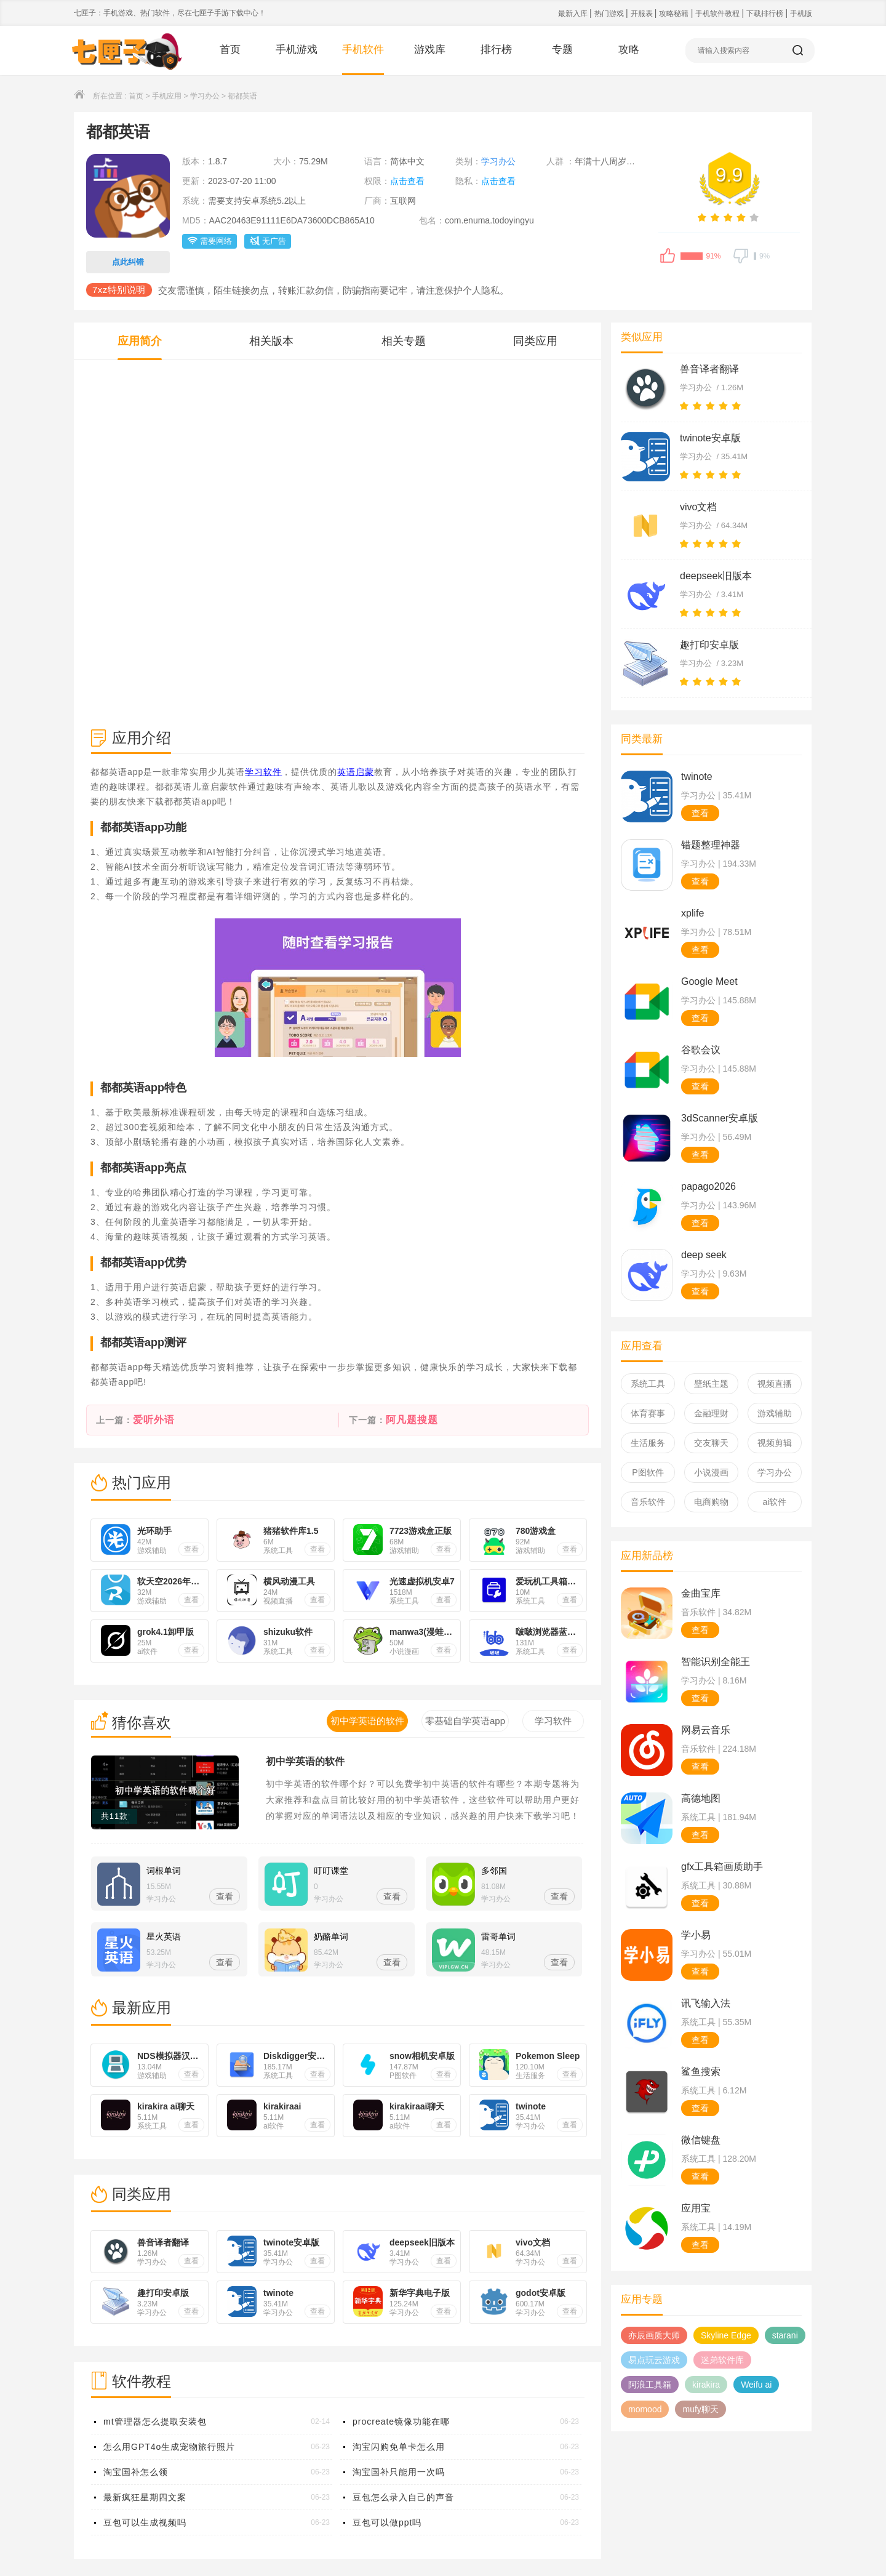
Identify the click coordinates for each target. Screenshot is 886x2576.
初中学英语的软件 (305, 1761)
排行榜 (496, 49)
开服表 (643, 13)
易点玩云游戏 (654, 2360)
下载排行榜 (765, 13)
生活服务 (648, 1443)
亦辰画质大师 (654, 2335)
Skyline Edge (726, 2335)
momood (644, 2409)
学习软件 (263, 772)
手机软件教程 (718, 13)
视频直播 (774, 1384)
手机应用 (167, 96)
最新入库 (573, 13)
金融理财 (711, 1413)
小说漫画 (711, 1472)
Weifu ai (756, 2384)
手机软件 (363, 49)
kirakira (706, 2384)
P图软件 (647, 1472)
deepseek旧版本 (716, 576)
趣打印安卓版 (709, 645)
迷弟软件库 (722, 2360)
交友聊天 (711, 1443)
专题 (562, 49)
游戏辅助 (774, 1413)
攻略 (628, 49)
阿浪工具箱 (649, 2384)
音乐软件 (648, 1502)
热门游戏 (610, 13)
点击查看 (407, 181)
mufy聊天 (700, 2409)
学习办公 (205, 96)
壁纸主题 (711, 1384)
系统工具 (648, 1384)
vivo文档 (698, 507)
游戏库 (429, 49)
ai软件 (775, 1502)
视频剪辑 (774, 1443)
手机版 (801, 13)
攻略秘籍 (674, 13)
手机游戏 (296, 49)
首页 (230, 49)
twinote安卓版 (710, 438)
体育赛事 (648, 1413)
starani (785, 2335)
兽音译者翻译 (709, 369)
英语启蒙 (355, 772)
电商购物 (711, 1502)
